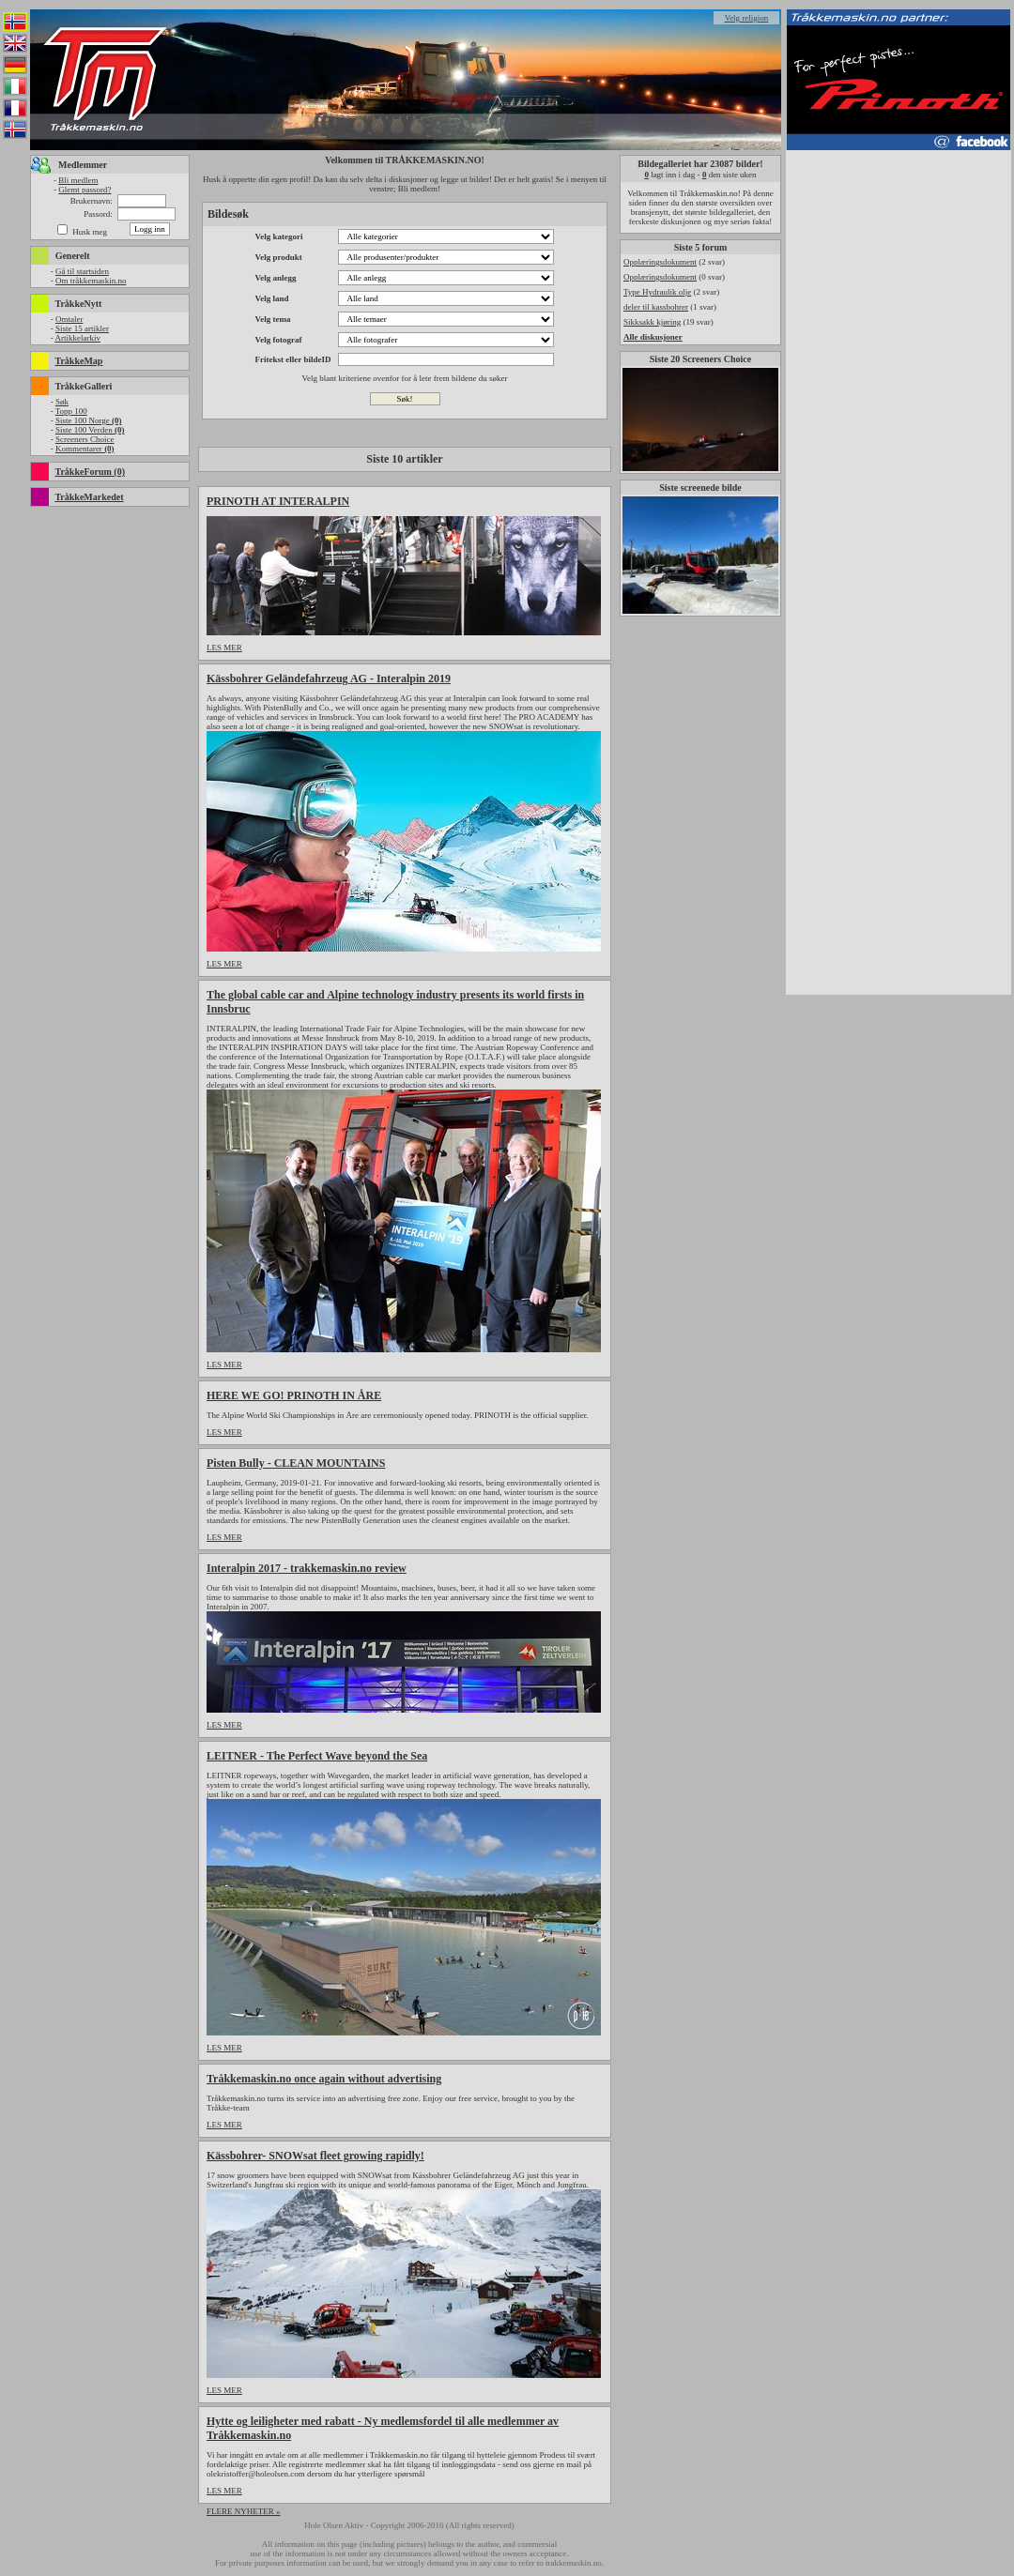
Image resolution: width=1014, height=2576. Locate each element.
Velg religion (747, 18)
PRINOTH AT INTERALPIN (278, 501)
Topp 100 (71, 411)
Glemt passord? (84, 189)
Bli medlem (78, 180)
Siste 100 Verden (90, 429)
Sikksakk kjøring (652, 322)
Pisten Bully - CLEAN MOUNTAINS (296, 1463)
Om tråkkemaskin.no (91, 280)
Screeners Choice (85, 439)
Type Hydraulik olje (657, 292)
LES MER (224, 647)
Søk (62, 401)
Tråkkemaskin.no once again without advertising (324, 2078)
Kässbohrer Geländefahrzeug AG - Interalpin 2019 (329, 678)
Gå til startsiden (82, 271)
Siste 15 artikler (82, 328)
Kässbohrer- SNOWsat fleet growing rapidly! (315, 2155)
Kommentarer (85, 448)
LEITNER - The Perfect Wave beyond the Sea (317, 1755)
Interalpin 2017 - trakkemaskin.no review (307, 1568)
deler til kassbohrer (655, 307)
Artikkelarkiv (77, 338)
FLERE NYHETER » (244, 2511)
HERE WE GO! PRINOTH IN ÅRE (294, 1395)
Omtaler (69, 319)
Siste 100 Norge (88, 420)
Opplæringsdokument (660, 262)
